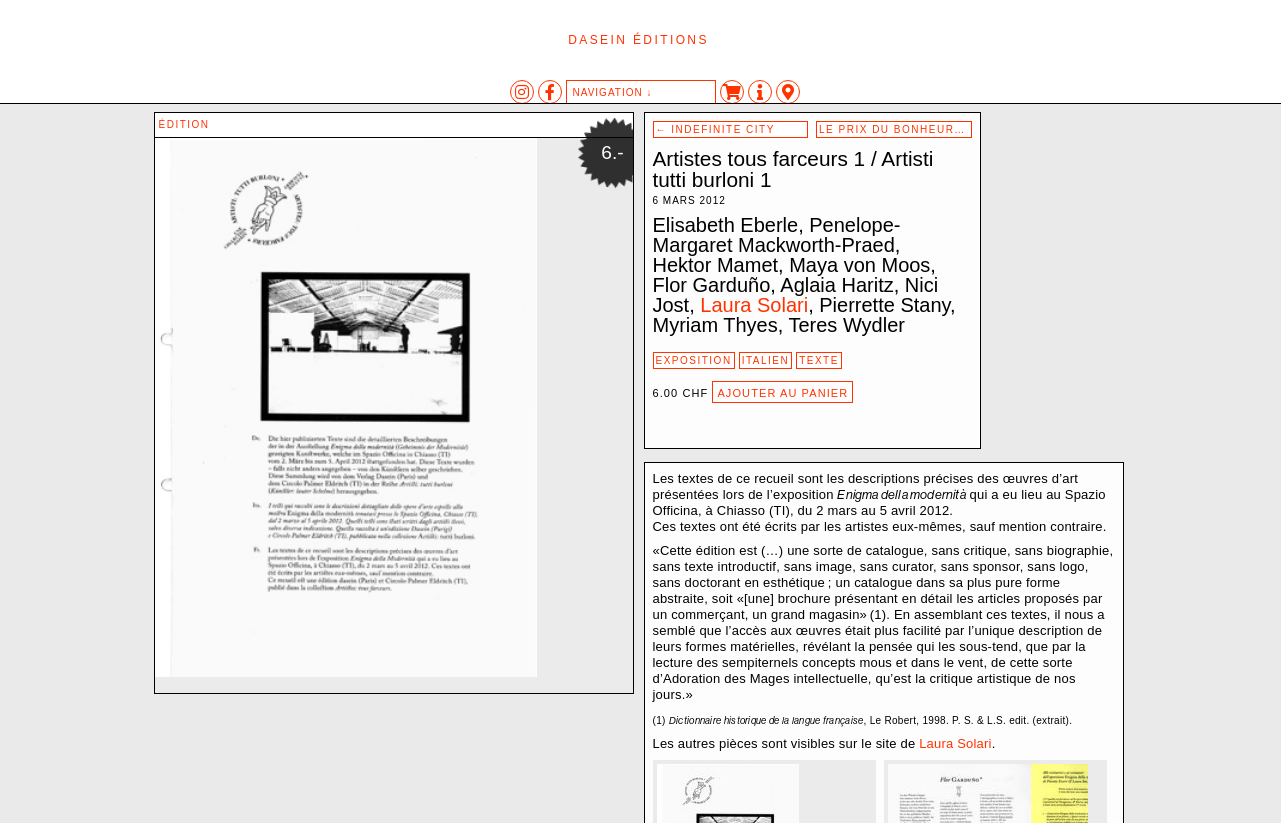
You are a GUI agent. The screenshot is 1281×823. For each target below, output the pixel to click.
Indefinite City (715, 129)
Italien (766, 360)
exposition (694, 360)
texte (819, 360)
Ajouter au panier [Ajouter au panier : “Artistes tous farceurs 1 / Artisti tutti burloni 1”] (782, 393)
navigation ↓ (613, 92)
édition (184, 124)
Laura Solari (754, 305)
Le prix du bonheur (894, 129)
